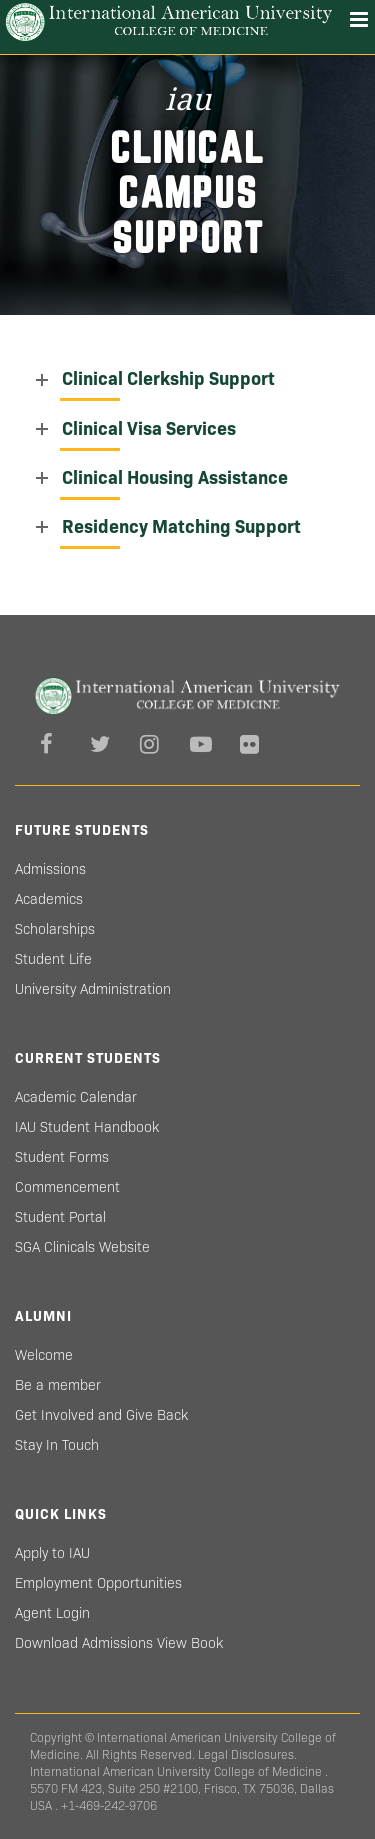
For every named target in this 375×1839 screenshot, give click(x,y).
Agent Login (52, 1613)
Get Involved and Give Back (101, 1415)
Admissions (50, 869)
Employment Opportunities (98, 1583)
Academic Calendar (76, 1097)
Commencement (67, 1187)
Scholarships (55, 929)
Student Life (53, 959)
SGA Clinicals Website (82, 1247)
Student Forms (62, 1157)
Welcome (44, 1355)
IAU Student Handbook (87, 1127)
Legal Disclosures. (247, 1754)
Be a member (58, 1385)
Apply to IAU (52, 1553)
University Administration (93, 989)
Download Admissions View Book (119, 1643)
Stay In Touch (57, 1445)
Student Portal (60, 1217)
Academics (49, 899)
